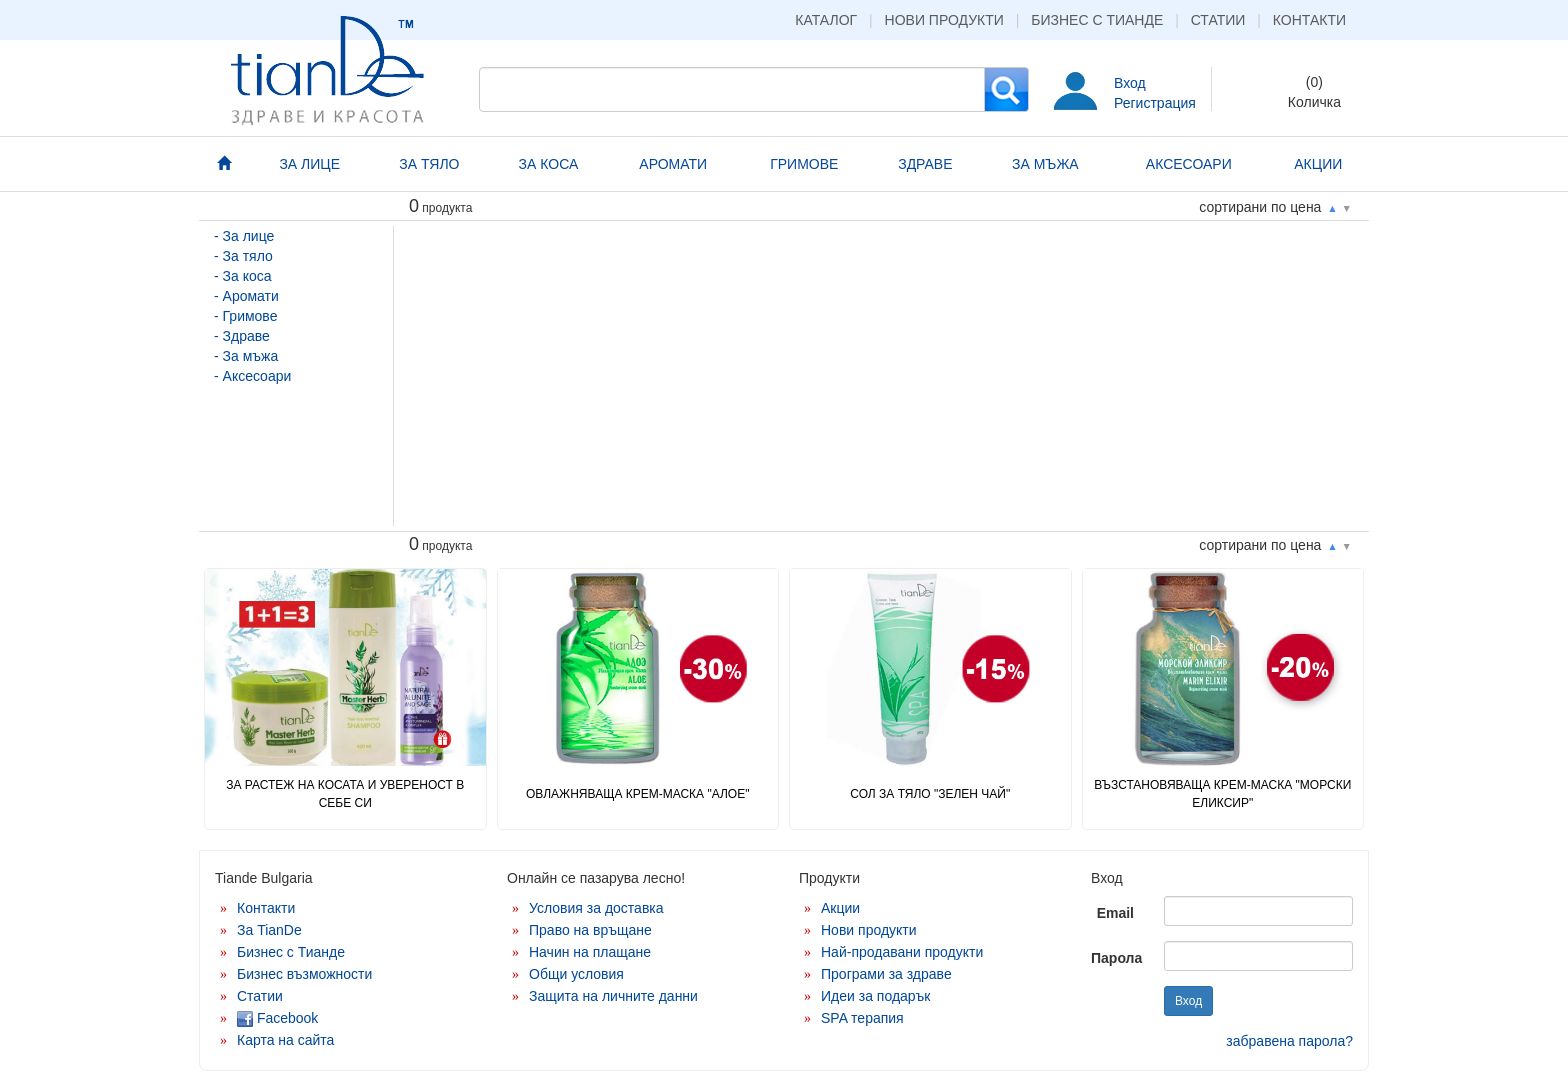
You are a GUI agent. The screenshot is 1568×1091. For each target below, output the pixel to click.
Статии (1218, 20)
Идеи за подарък (876, 996)
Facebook (277, 1018)
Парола (1116, 958)
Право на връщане (590, 930)
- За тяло (243, 256)
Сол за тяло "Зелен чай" (930, 794)
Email (1115, 913)
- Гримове (245, 316)
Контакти (1309, 20)
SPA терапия (862, 1018)
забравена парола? (1289, 1041)
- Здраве (242, 336)
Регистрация (1155, 103)
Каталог (826, 20)
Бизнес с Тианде (1097, 20)
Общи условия (576, 974)
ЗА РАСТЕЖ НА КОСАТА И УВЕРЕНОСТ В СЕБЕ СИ (345, 793)
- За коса (243, 276)
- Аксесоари (252, 376)
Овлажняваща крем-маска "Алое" (637, 794)
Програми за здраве (886, 974)
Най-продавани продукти (902, 952)
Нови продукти (944, 20)
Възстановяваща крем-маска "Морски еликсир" (1222, 793)
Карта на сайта (285, 1040)
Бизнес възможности (304, 974)
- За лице (244, 236)
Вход (1130, 83)
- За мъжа (246, 356)
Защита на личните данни (613, 996)
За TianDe (269, 930)
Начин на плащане (590, 952)
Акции (840, 908)
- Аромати (246, 296)
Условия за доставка (596, 908)
